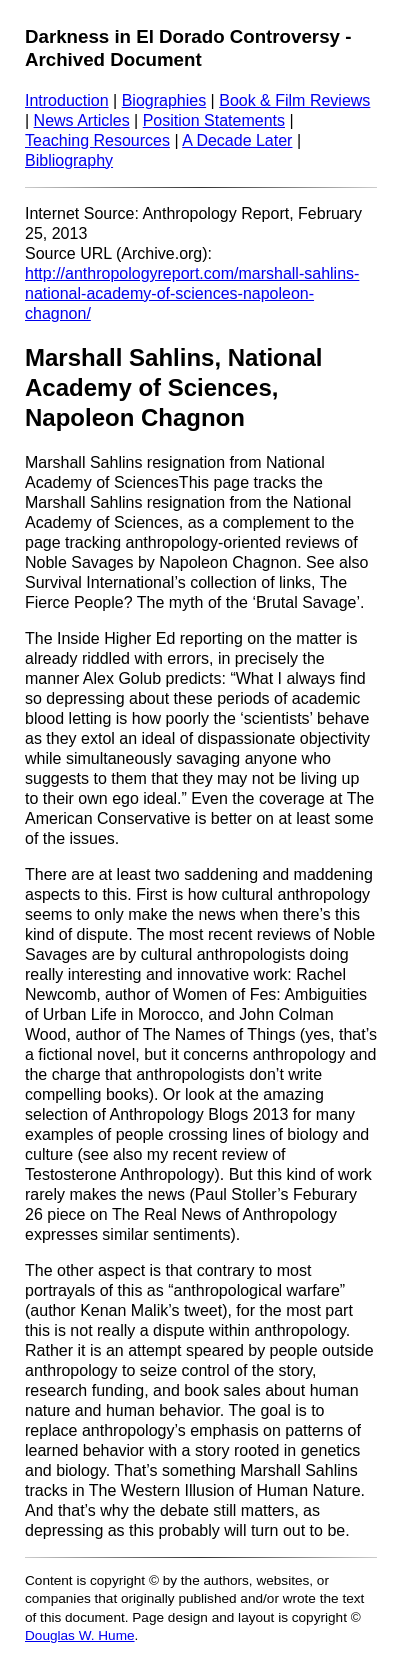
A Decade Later (237, 140)
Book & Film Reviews (294, 100)
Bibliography (69, 160)
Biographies (164, 100)
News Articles (82, 120)
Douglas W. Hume (80, 1635)
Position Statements (214, 120)
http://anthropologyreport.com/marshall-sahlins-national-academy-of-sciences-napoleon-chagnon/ (192, 293)
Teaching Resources (97, 140)
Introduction (67, 100)
